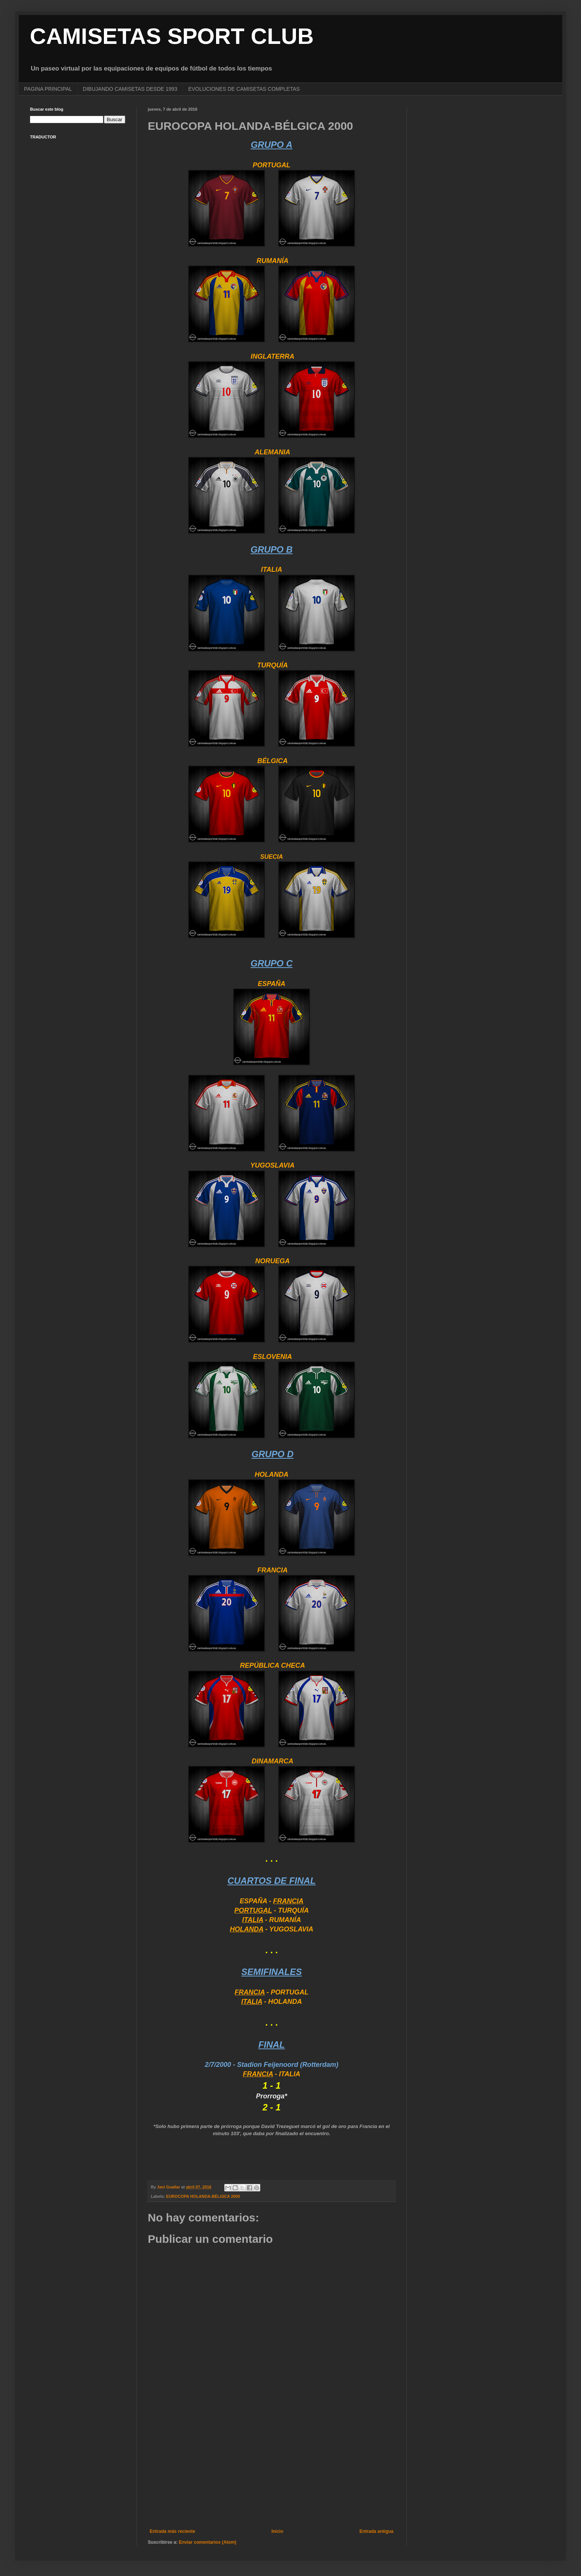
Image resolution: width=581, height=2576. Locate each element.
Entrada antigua (376, 2531)
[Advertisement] (271, 2466)
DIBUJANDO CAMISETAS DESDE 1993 (130, 89)
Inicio (277, 2531)
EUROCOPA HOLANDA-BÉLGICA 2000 (203, 2196)
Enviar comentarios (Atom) (207, 2542)
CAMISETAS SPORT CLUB (172, 36)
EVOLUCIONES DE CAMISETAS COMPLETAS (244, 89)
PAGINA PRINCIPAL (48, 89)
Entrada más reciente (172, 2531)
